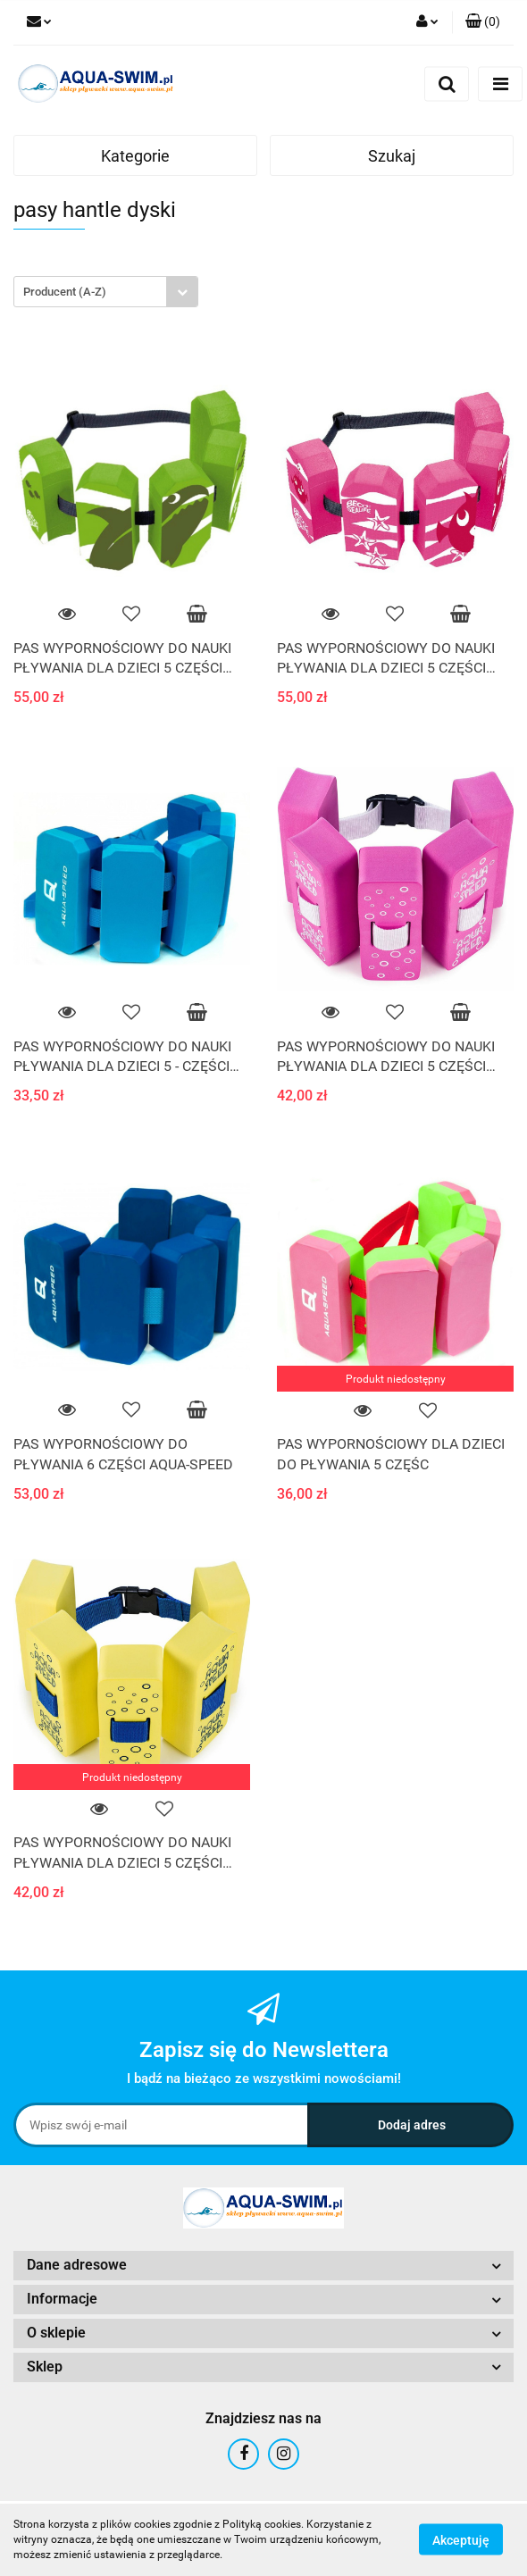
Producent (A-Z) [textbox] (64, 291)
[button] (483, 22)
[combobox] (105, 291)
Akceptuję (460, 2540)
